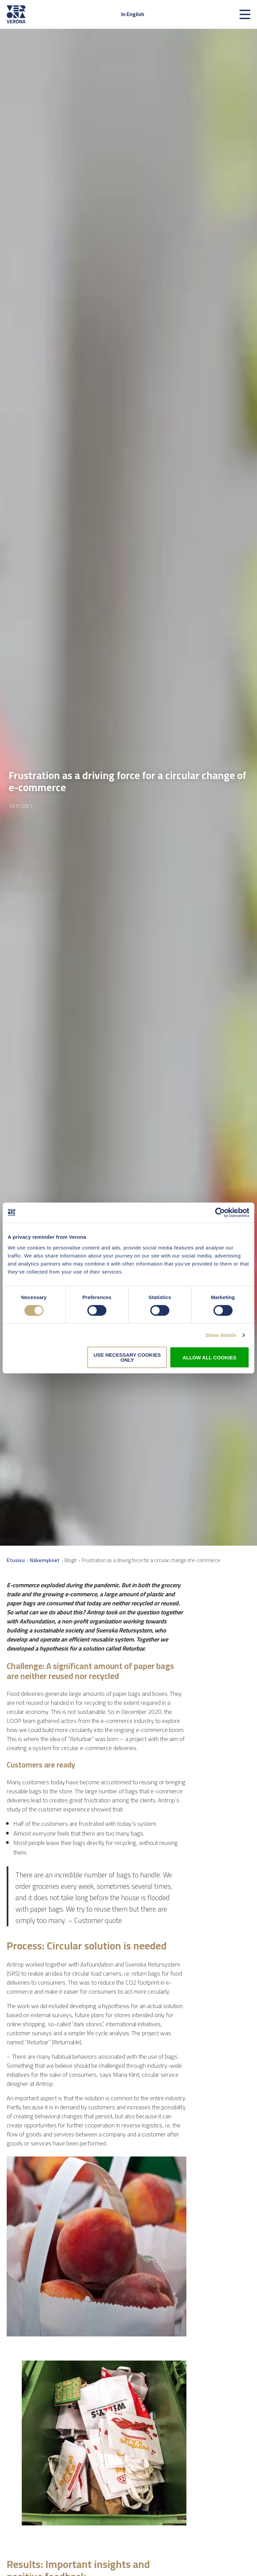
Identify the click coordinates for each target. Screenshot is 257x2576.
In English (132, 14)
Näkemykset (45, 1560)
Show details (221, 1335)
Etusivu (16, 1560)
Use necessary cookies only (127, 1357)
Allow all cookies (209, 1357)
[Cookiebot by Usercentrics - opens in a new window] (220, 1213)
